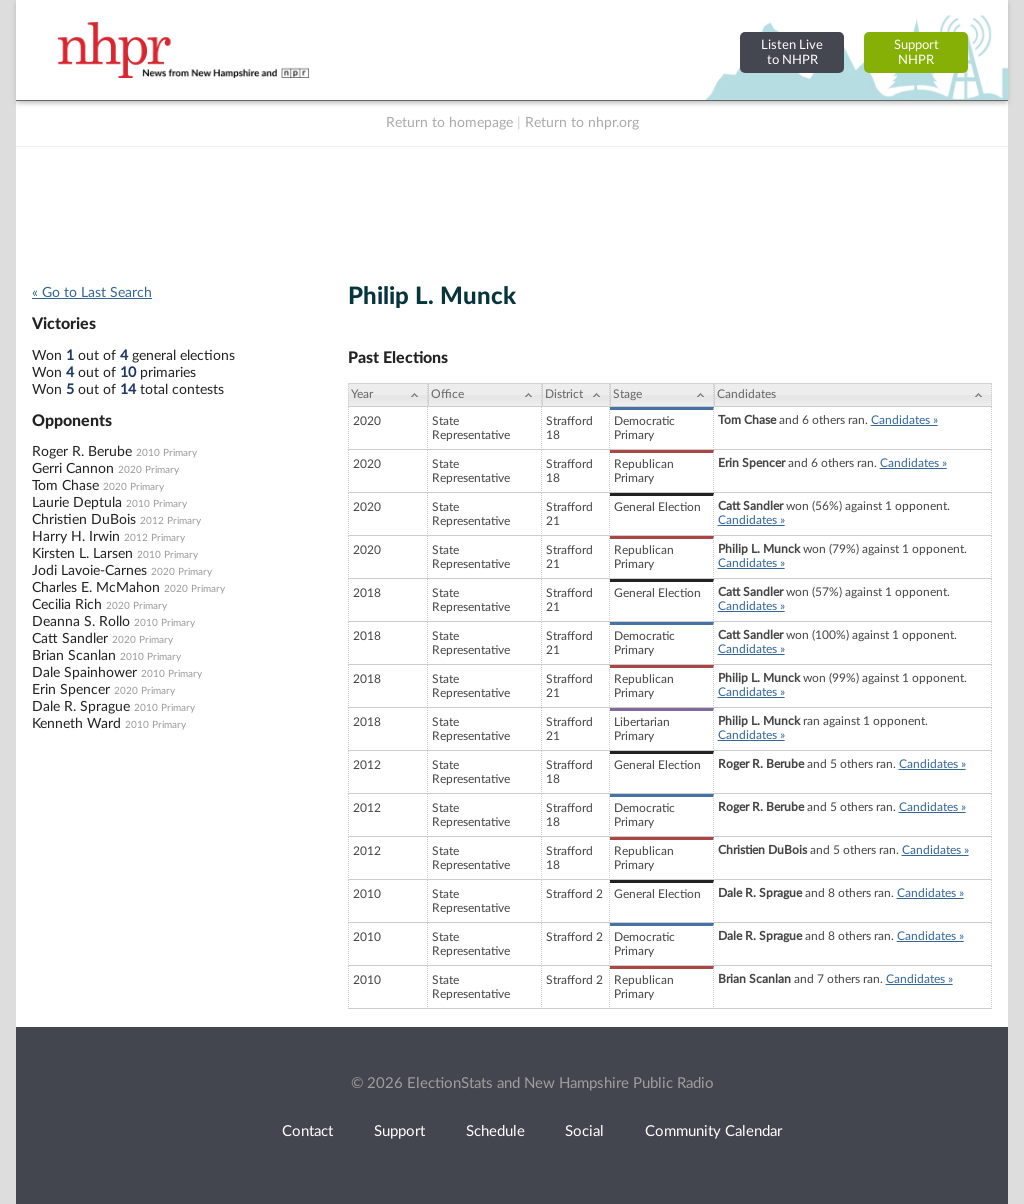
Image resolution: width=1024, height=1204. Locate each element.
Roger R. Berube (82, 452)
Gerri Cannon (73, 469)
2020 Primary (148, 470)
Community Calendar (713, 1131)
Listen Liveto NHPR (792, 52)
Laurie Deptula (77, 503)
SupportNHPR (916, 52)
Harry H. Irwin (76, 537)
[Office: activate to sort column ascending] (485, 395)
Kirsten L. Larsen (82, 554)
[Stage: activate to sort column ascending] (662, 395)
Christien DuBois (84, 520)
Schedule (495, 1131)
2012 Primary (170, 521)
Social (584, 1131)
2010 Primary (166, 453)
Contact (307, 1131)
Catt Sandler (70, 639)
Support (399, 1131)
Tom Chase (65, 486)
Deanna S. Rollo (81, 622)
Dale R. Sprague (81, 707)
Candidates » (904, 420)
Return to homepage (449, 123)
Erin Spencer (71, 690)
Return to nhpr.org (582, 123)
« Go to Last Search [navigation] (92, 293)
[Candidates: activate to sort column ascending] (853, 395)
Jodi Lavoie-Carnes (89, 571)
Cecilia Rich (67, 605)
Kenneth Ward (76, 724)
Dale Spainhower (84, 673)
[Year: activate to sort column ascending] (388, 395)
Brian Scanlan (74, 656)
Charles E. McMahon (96, 588)
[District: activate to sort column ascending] (576, 395)
